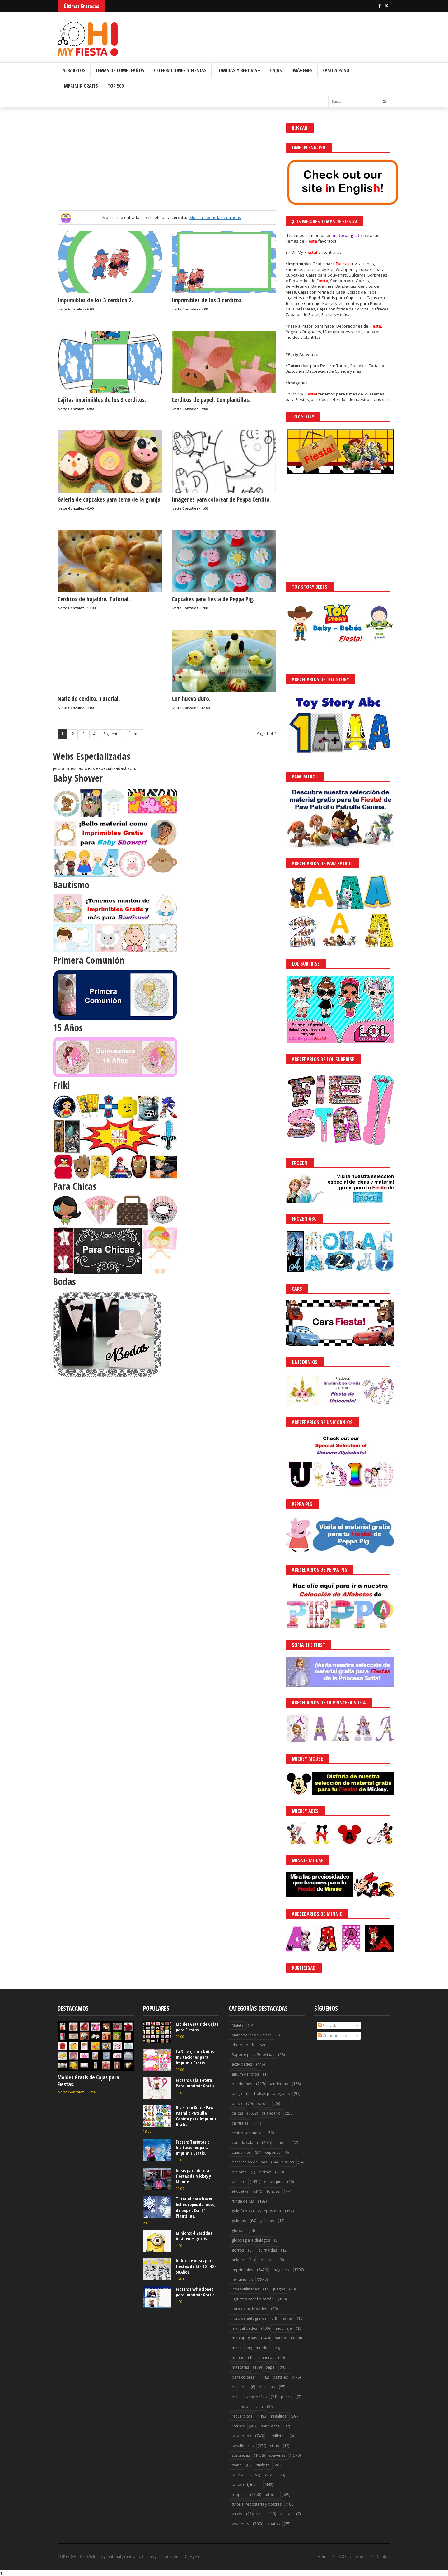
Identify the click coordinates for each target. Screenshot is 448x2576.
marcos (280, 2338)
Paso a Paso (335, 70)
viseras (286, 2514)
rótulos (238, 2426)
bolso (237, 2103)
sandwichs (270, 2426)
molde (261, 2348)
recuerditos (242, 2416)
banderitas (278, 2084)
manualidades (244, 2328)
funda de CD (243, 2201)
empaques (273, 2181)
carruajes (240, 2123)
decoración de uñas (249, 2162)
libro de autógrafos (249, 2318)
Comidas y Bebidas (238, 70)
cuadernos (241, 2152)
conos (279, 2142)
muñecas (266, 2357)
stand (237, 2465)
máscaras (240, 2367)
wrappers (240, 2523)
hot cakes (267, 2259)
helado (238, 2259)
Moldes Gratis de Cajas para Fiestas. (88, 2081)
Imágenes (302, 70)
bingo (237, 2093)
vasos (237, 2514)
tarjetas (238, 2475)
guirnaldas (267, 2250)
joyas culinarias (245, 2289)
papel (270, 2367)
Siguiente (111, 733)
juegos (279, 2289)
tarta (268, 2475)
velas (260, 2514)
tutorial (271, 2494)
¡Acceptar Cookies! (351, 2554)
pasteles (280, 2377)
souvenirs (277, 2455)
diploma (239, 2172)
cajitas (237, 2113)
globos (238, 2230)
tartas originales (246, 2484)
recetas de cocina (247, 2406)
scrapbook (241, 2435)
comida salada (245, 2142)
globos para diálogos (251, 2240)
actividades (242, 2064)
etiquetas (240, 2191)
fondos (273, 2191)
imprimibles (242, 2269)
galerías (239, 2221)
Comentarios (332, 2035)
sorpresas (241, 2455)
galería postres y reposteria (256, 2211)
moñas (238, 2357)
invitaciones (242, 2279)
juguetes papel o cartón (253, 2299)
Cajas (276, 70)
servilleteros (243, 2445)
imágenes (280, 2269)
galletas (267, 2221)
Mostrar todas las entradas (215, 217)
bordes (262, 2103)
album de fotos (245, 2074)
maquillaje (282, 2328)
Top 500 (116, 86)
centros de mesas (247, 2132)
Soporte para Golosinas (253, 2054)
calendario (271, 2113)
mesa (236, 2348)
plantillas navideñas (249, 2396)
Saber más (392, 2554)
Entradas (329, 2025)
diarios (287, 2162)
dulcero (238, 2181)
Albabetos (74, 70)
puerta (287, 2396)
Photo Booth (243, 2045)
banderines (242, 2084)
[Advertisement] (167, 166)
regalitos (279, 2416)
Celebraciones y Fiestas (180, 70)
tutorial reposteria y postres (257, 2504)
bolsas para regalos (272, 2093)
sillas (274, 2445)
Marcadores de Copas (251, 2035)
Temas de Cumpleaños (119, 70)
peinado (239, 2386)
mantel (287, 2318)
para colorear (244, 2377)
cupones (272, 2152)
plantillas (267, 2386)
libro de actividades (249, 2308)
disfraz (265, 2172)
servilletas (276, 2435)
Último (134, 733)
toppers (239, 2494)
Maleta (238, 2025)
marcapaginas (244, 2338)
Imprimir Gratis (80, 86)
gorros (238, 2250)
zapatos (272, 2523)
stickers (262, 2465)
